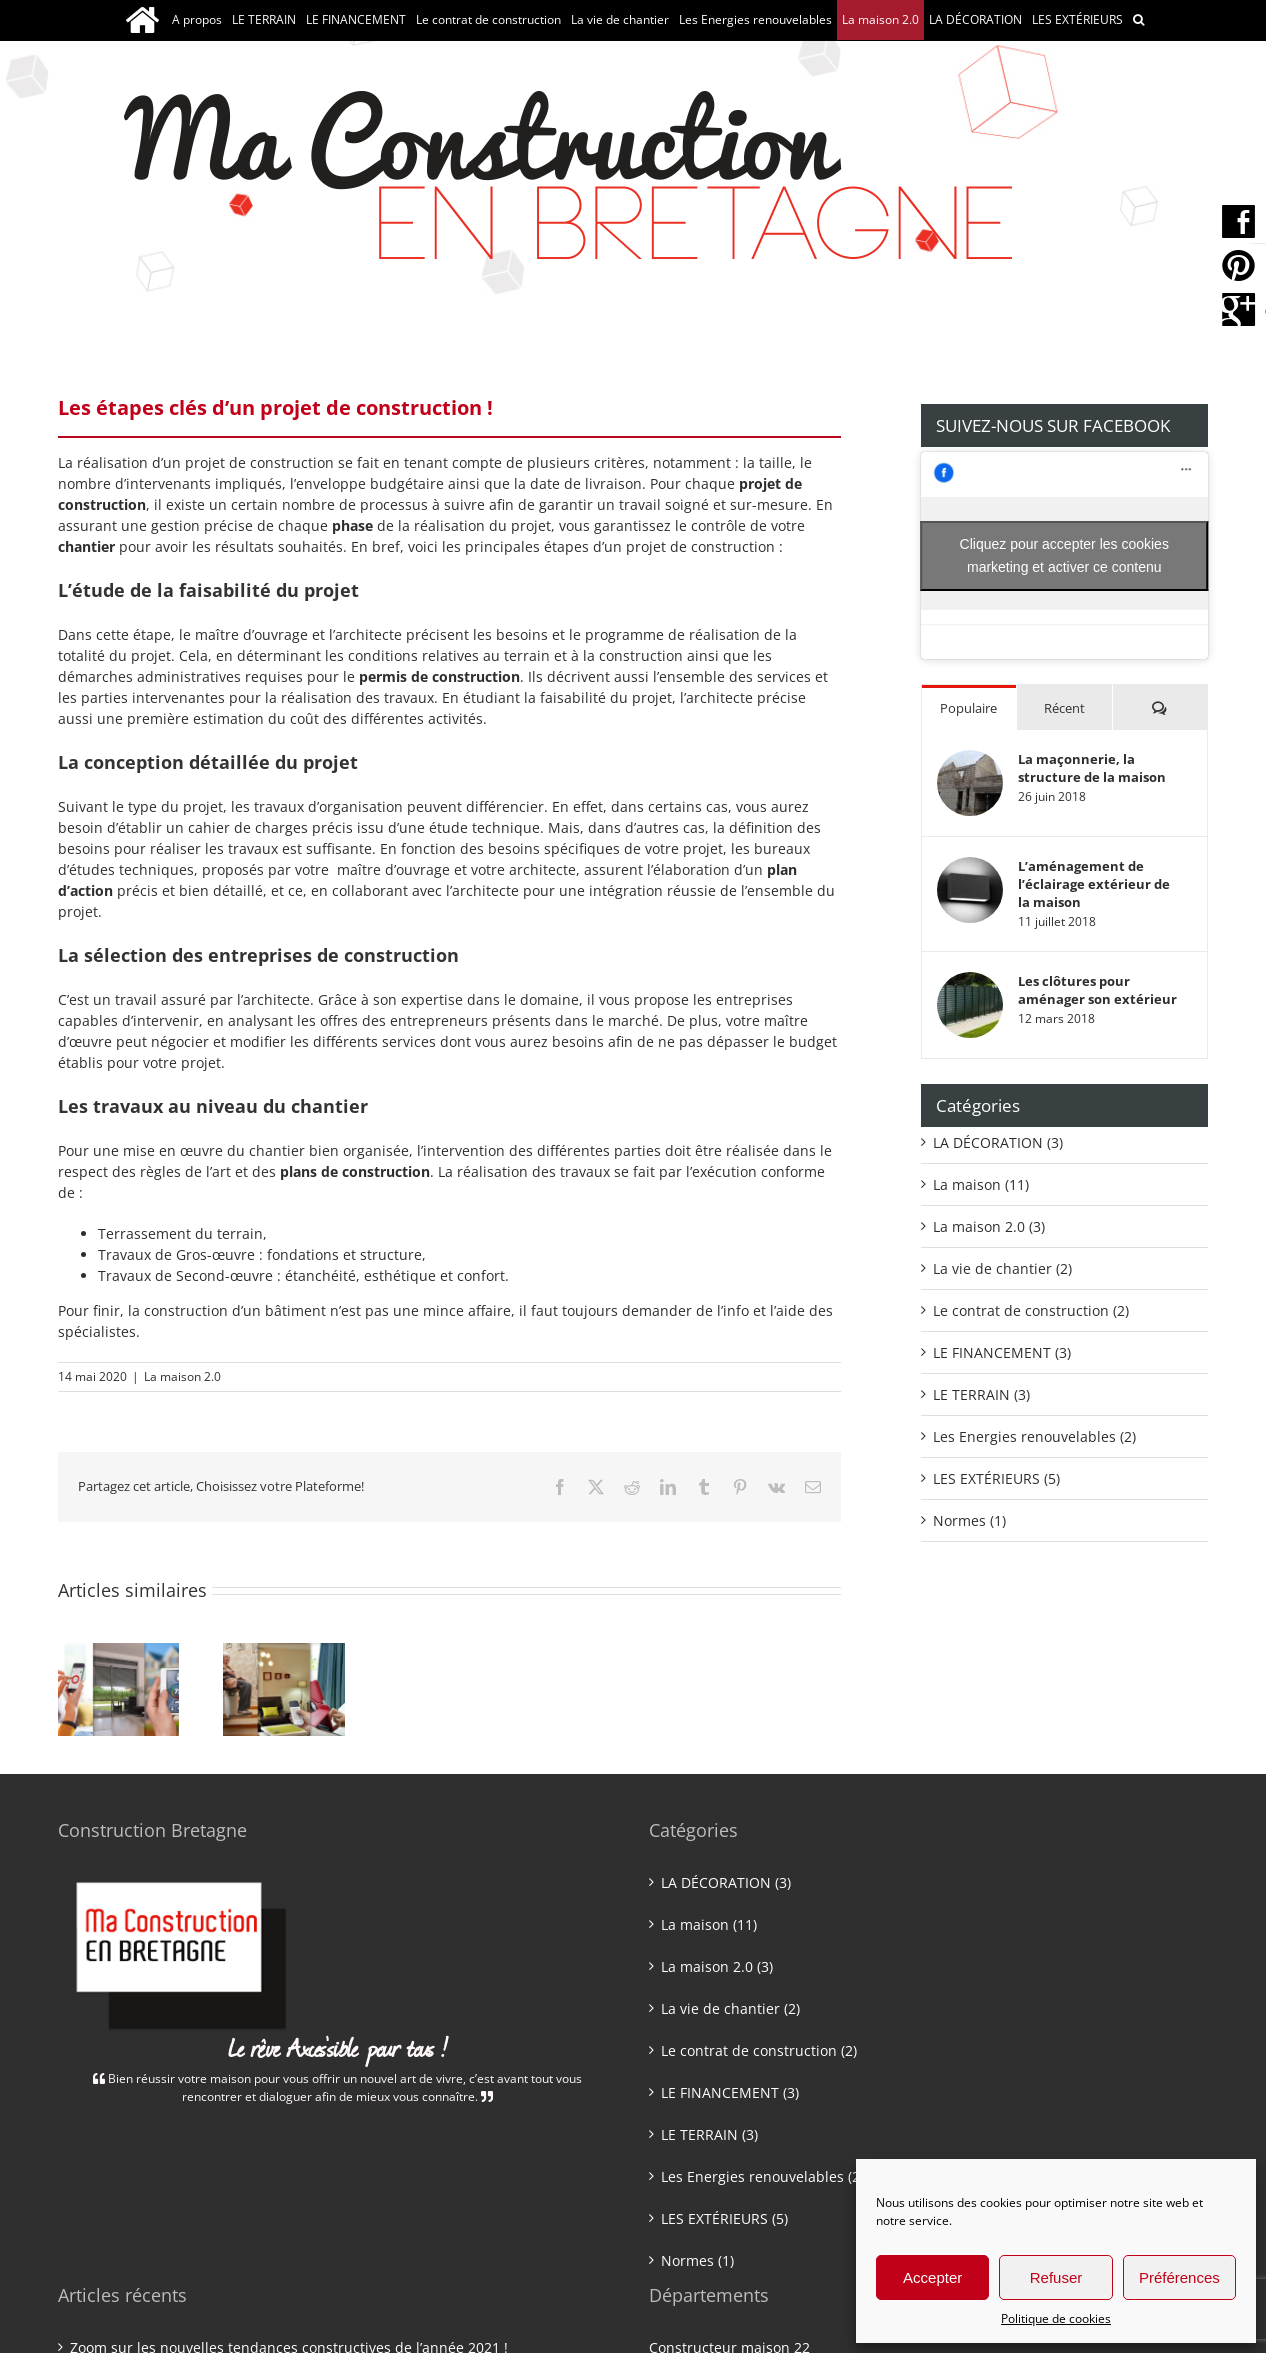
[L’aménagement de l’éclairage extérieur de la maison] (970, 867)
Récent (1064, 708)
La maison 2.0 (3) (989, 1226)
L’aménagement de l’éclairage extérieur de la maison (1094, 884)
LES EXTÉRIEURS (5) (996, 1478)
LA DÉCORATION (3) (998, 1142)
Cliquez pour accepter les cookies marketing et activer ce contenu (1064, 555)
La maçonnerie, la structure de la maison (1092, 768)
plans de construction (355, 1171)
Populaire (968, 708)
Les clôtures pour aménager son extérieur (1097, 990)
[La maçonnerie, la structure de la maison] (970, 760)
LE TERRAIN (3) (981, 1394)
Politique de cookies (1056, 2318)
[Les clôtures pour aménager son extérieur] (970, 982)
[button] (1138, 20)
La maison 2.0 (182, 1376)
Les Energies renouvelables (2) (1034, 1436)
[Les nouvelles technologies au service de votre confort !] (118, 1652)
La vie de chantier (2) (1002, 1268)
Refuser (1056, 2277)
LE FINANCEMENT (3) (1002, 1352)
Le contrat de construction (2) (1031, 1310)
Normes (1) (969, 1520)
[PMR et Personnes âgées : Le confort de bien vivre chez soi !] (283, 1652)
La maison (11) (981, 1184)
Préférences (1179, 2277)
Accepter (932, 2277)
